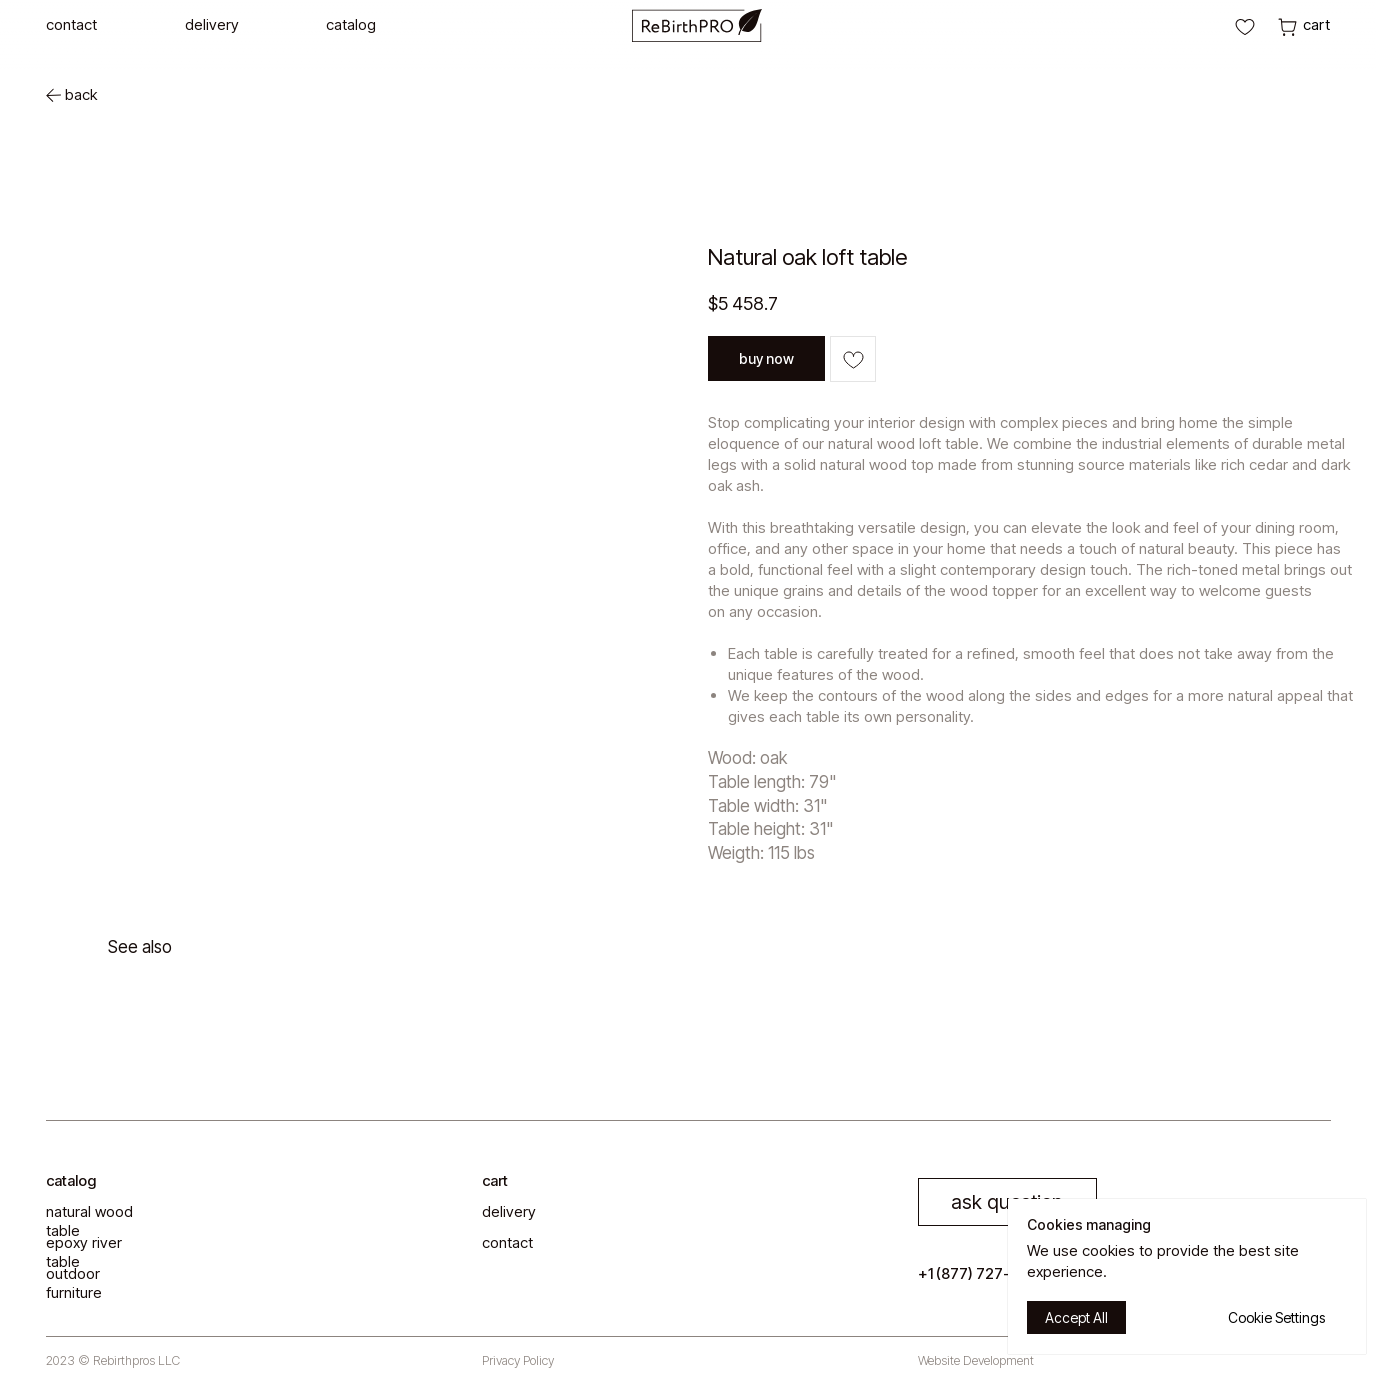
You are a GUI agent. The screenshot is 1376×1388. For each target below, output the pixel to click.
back (81, 95)
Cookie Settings (1276, 1317)
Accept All (1076, 1317)
